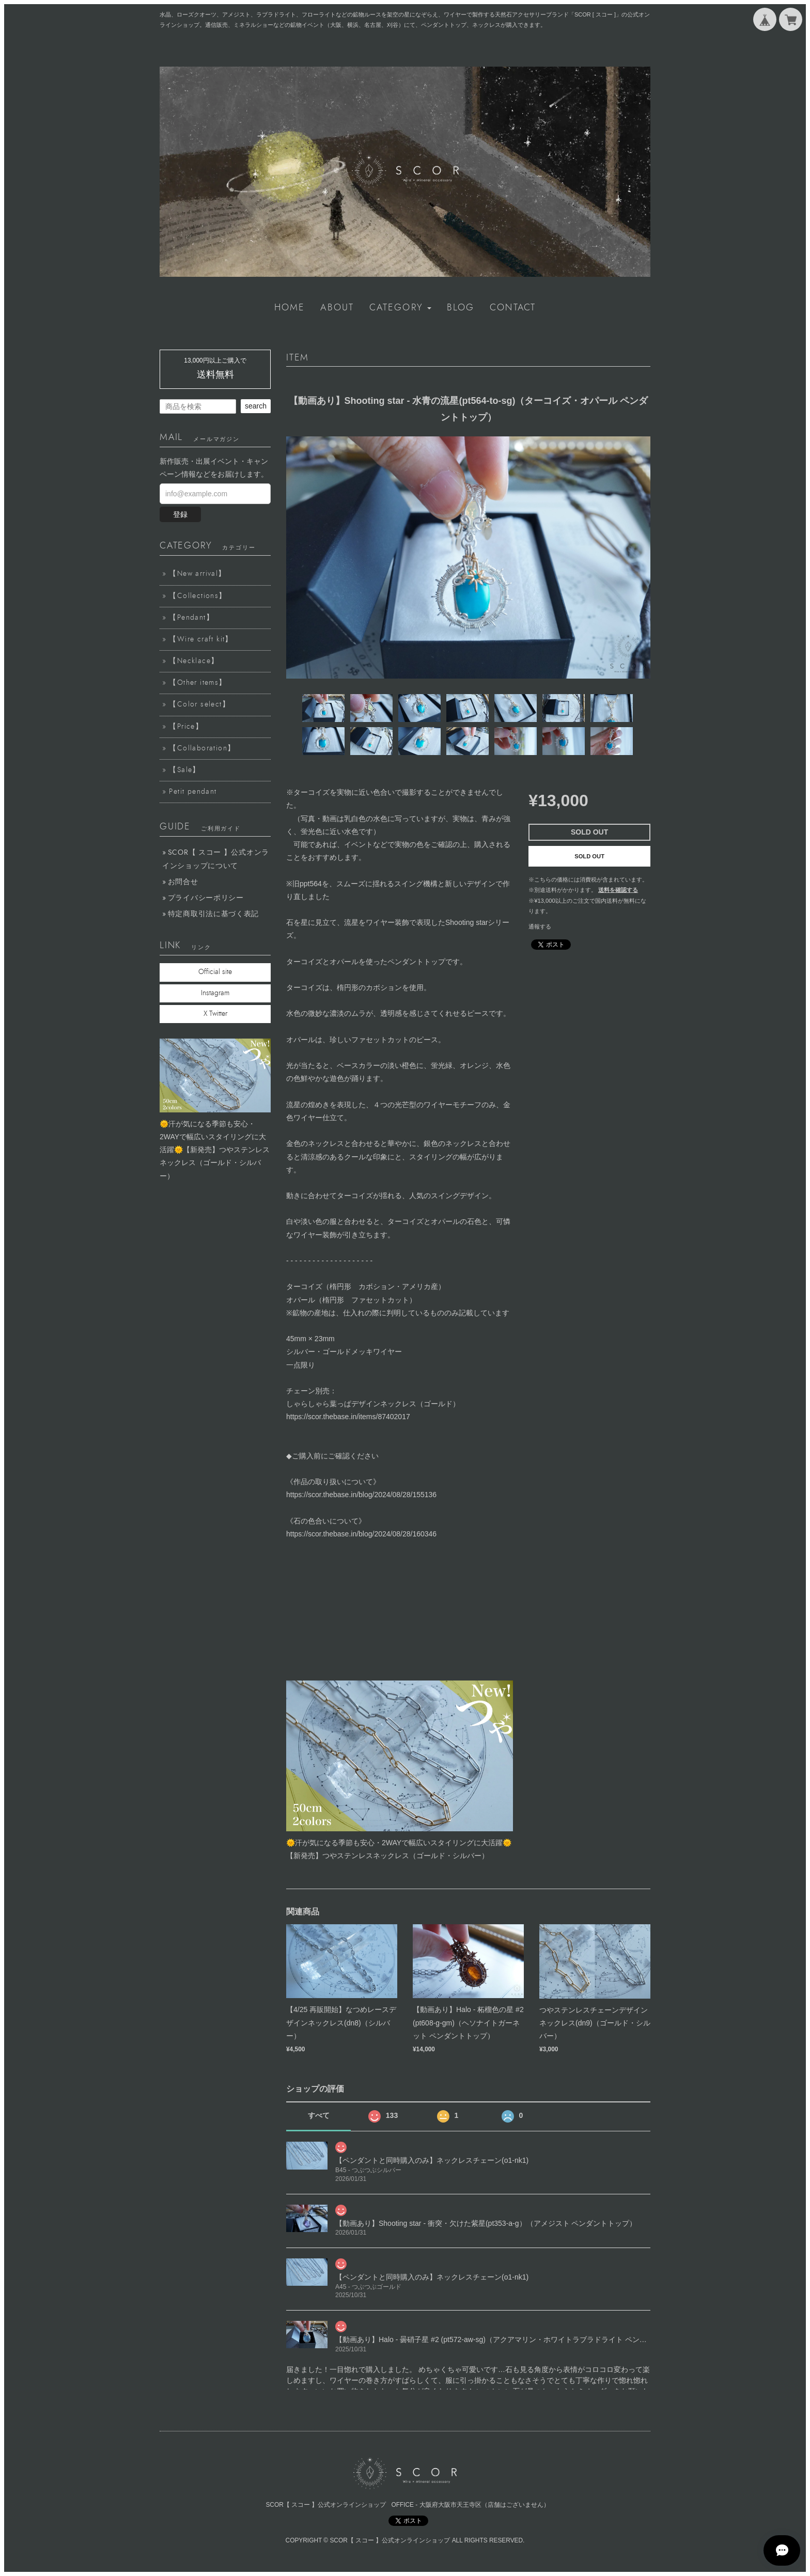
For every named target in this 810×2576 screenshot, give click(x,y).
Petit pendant (192, 791)
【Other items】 (197, 682)
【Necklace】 (194, 661)
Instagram (215, 993)
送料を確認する (618, 890)
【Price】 (186, 726)
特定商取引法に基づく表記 (213, 914)
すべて (319, 2115)
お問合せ (183, 882)
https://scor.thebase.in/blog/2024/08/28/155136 (361, 1494)
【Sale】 (184, 770)
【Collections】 (197, 596)
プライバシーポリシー (206, 898)
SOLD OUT (589, 856)
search (256, 406)
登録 (180, 514)
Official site (215, 972)
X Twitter (215, 1013)
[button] (400, 308)
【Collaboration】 (202, 748)
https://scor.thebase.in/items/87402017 (348, 1416)
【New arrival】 (197, 573)
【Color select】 (199, 704)
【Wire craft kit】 (200, 639)
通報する (539, 926)
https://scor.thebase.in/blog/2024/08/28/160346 (361, 1534)
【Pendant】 (191, 617)
